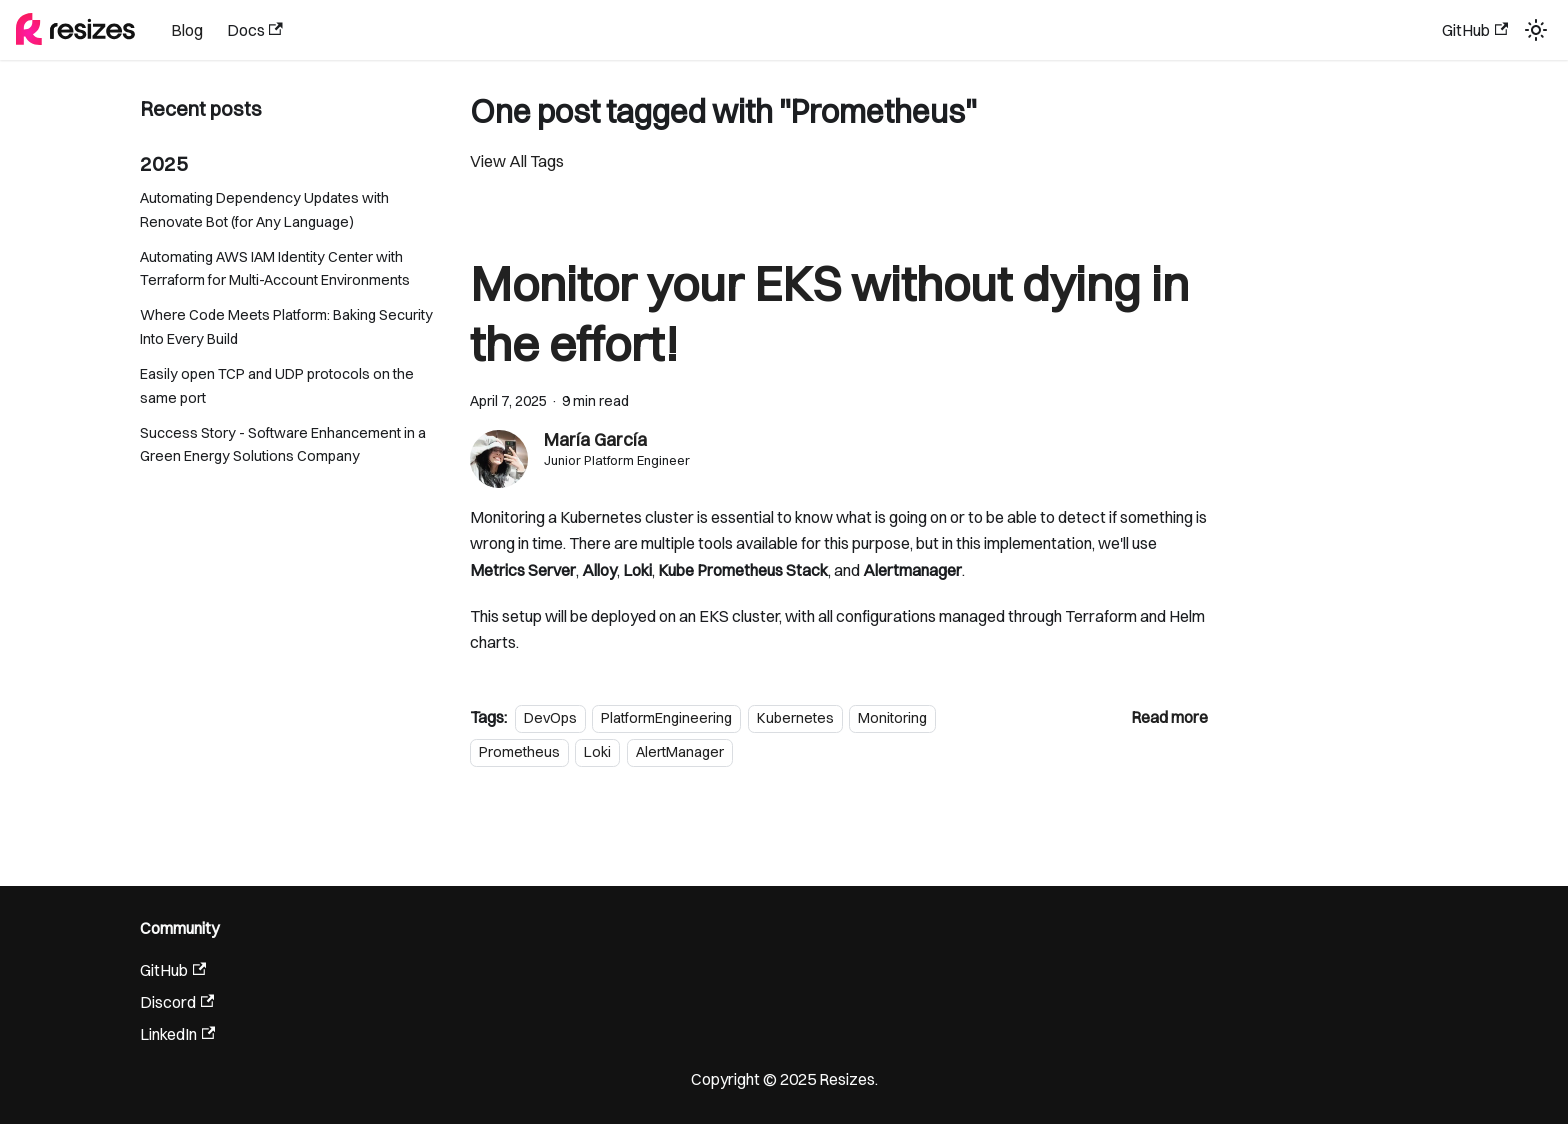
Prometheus (519, 752)
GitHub (1475, 30)
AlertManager (680, 752)
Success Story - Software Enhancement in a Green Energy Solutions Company (283, 445)
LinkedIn (177, 1034)
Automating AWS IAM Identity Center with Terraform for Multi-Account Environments (275, 269)
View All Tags (517, 161)
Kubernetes (795, 718)
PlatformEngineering (666, 718)
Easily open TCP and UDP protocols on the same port (277, 386)
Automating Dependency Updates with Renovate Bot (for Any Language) (264, 210)
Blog (187, 30)
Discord (177, 1002)
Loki (597, 752)
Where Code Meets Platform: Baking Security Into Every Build (286, 327)
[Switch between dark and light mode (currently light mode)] (1536, 30)
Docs (255, 30)
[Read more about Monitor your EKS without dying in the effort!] (1169, 717)
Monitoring (892, 718)
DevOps (550, 718)
